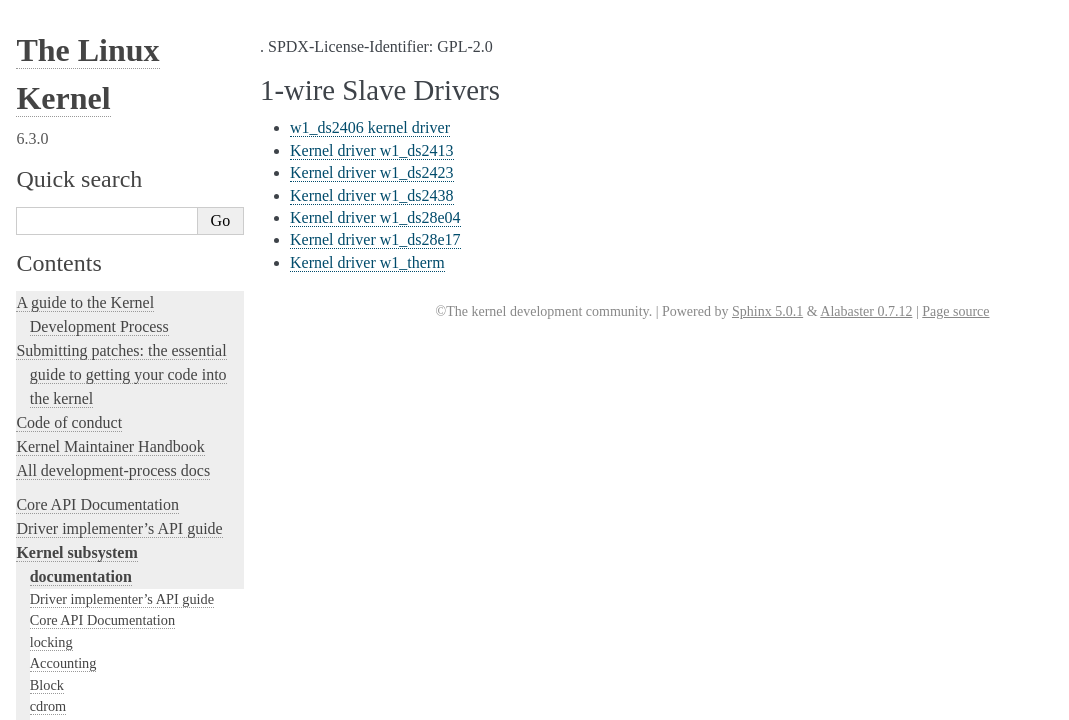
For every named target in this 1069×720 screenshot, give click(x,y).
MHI (44, 455)
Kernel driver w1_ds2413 (372, 150)
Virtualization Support (93, 69)
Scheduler (58, 434)
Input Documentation (91, 91)
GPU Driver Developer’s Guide (120, 134)
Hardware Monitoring (92, 112)
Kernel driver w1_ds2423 (372, 172)
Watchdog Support (83, 48)
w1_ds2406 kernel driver (370, 127)
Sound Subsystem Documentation (127, 198)
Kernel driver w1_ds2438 (372, 195)
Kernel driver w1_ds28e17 (375, 239)
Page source (955, 311)
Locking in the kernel (84, 499)
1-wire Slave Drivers (99, 27)
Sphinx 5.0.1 (767, 311)
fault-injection (61, 701)
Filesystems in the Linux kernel (120, 241)
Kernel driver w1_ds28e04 (375, 217)
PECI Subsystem (78, 477)
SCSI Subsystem (78, 370)
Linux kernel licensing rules (105, 533)
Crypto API (63, 219)
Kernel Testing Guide (84, 629)
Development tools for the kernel (122, 605)
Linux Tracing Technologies (106, 677)
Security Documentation (99, 177)
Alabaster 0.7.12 (866, 311)
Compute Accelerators (93, 155)
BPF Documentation (88, 305)
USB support (67, 327)
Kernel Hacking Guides (91, 653)
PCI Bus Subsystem (87, 348)
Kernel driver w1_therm (367, 262)
